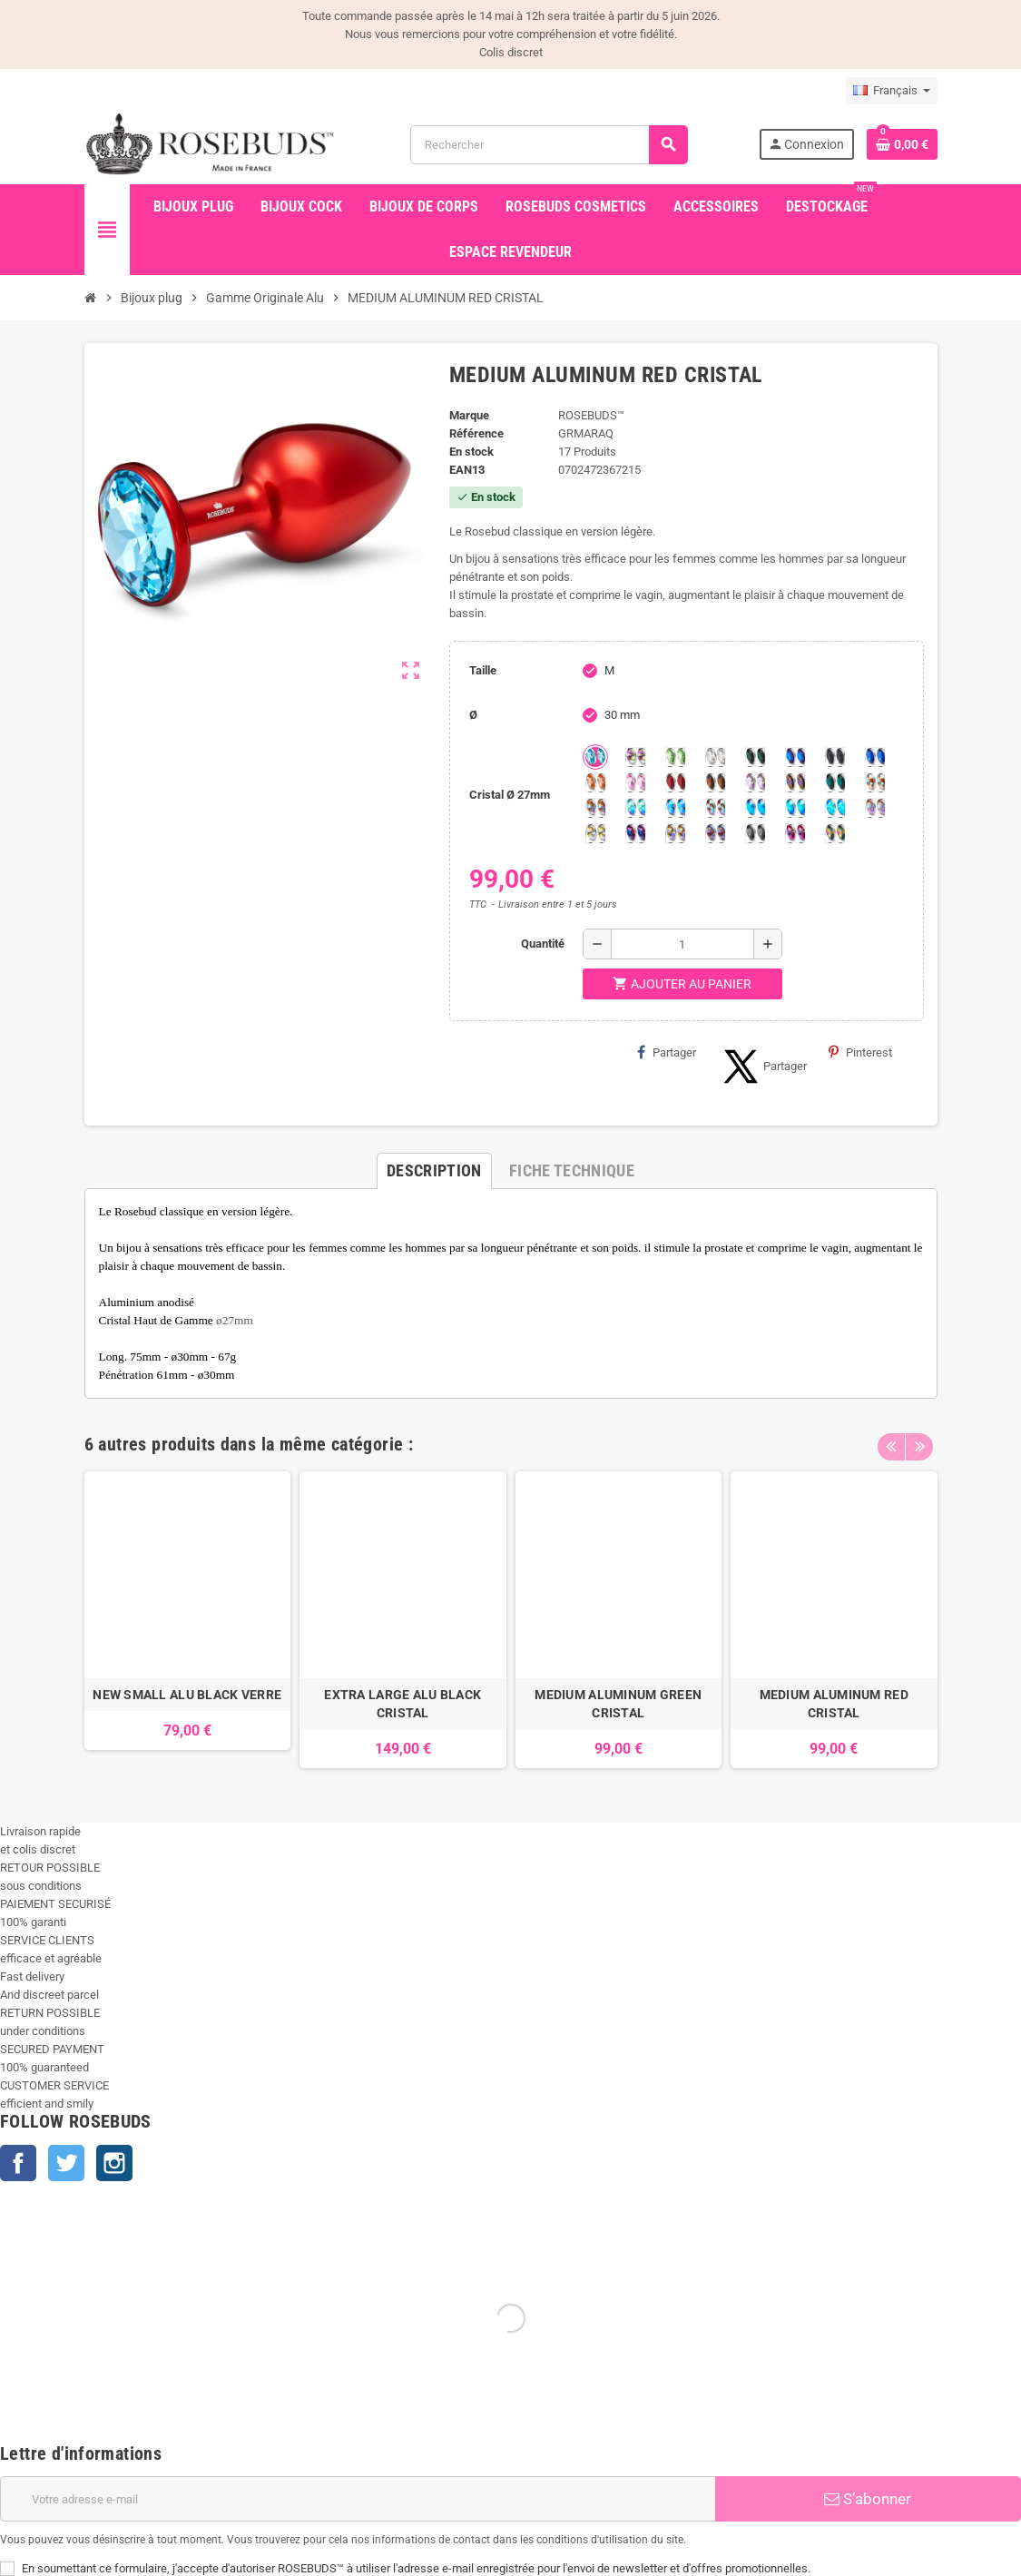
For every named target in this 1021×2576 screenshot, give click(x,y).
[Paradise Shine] (675, 833)
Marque (469, 415)
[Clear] (715, 757)
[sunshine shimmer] (875, 782)
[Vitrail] (835, 833)
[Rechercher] (548, 144)
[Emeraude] (755, 757)
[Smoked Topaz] (715, 782)
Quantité (542, 943)
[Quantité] (682, 944)
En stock (471, 451)
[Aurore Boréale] (635, 757)
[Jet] (835, 757)
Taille (482, 670)
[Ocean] (835, 782)
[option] (188, 1619)
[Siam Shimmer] (635, 808)
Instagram (114, 2163)
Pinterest (860, 1052)
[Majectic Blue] (875, 757)
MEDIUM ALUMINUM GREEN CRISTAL (618, 1703)
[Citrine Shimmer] (595, 808)
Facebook (18, 2163)
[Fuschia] (795, 833)
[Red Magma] (675, 782)
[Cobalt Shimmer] (835, 808)
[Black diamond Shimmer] (755, 808)
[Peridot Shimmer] (795, 808)
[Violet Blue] (635, 833)
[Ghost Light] (715, 833)
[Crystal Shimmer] (595, 833)
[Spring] (755, 782)
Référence (476, 433)
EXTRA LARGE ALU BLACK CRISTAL (402, 1703)
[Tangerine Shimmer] (715, 808)
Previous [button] (891, 1439)
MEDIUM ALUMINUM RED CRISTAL (834, 1703)
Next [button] (919, 1439)
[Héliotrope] (795, 757)
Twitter (66, 2163)
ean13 (467, 470)
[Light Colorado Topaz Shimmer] (675, 808)
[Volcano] (795, 782)
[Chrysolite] (675, 757)
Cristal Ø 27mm (509, 794)
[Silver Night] (755, 833)
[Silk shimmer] (875, 808)
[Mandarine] (595, 782)
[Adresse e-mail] (357, 2499)
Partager (666, 1052)
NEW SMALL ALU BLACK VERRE (187, 1694)
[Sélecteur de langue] (892, 90)
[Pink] (635, 782)
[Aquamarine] (595, 757)
